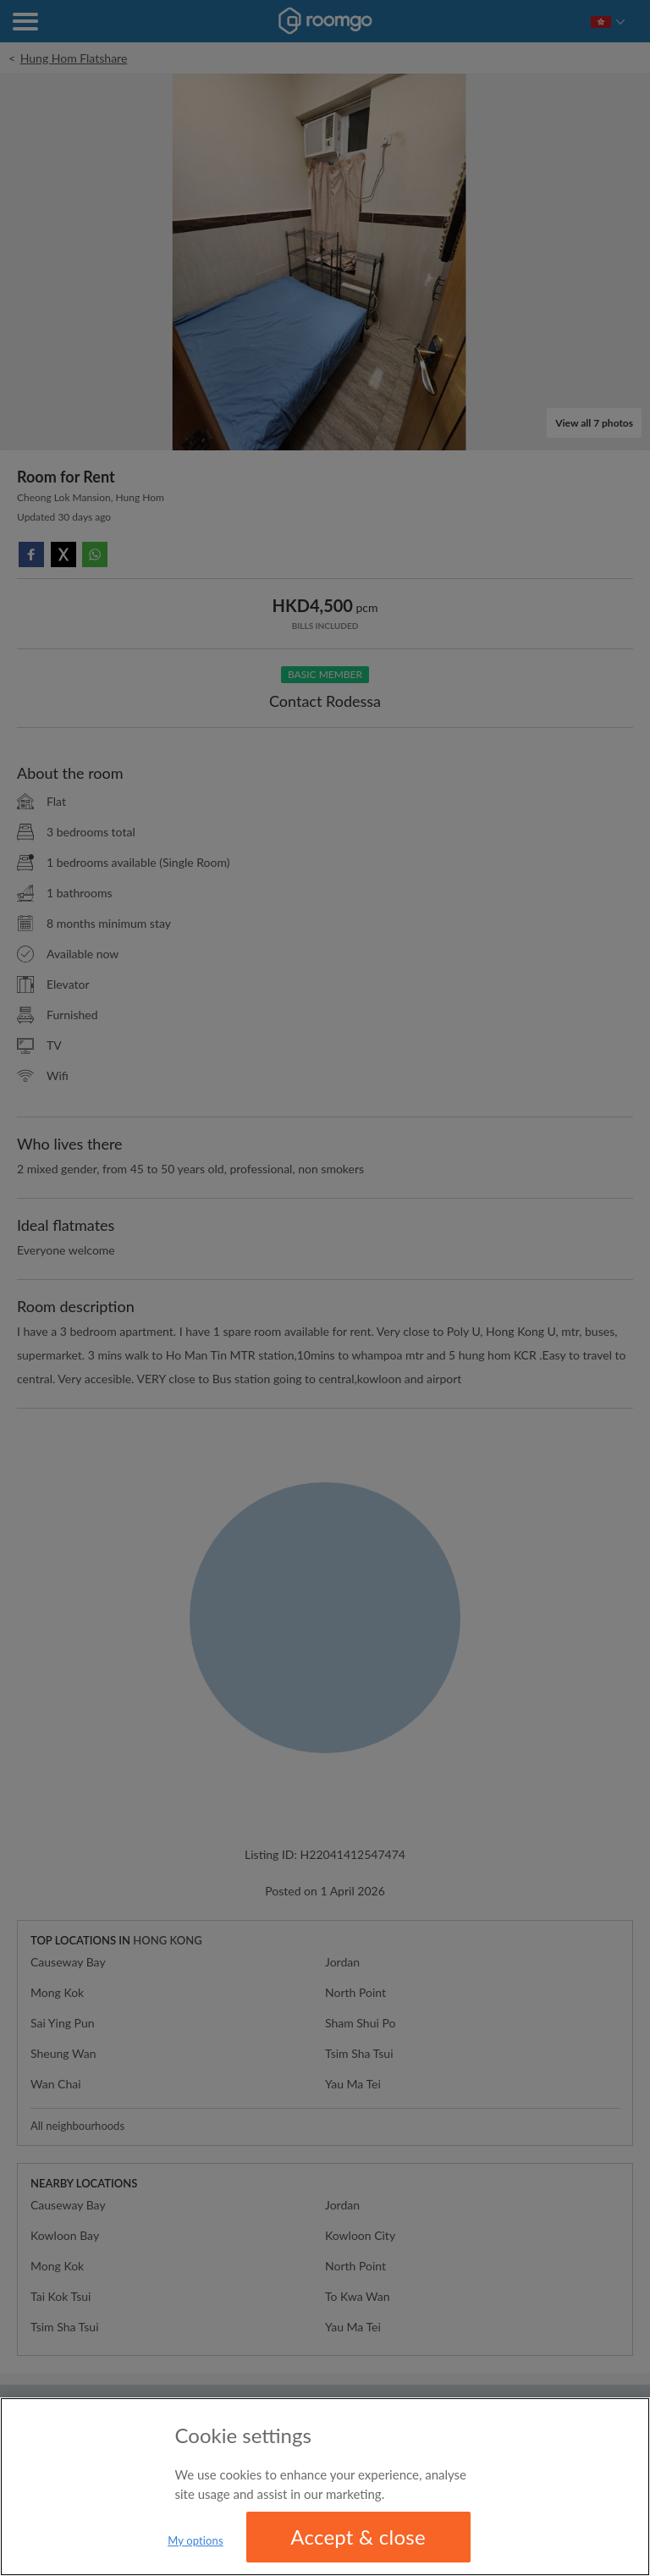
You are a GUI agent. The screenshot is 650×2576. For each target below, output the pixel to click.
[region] (325, 2486)
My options (195, 2540)
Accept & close (358, 2536)
